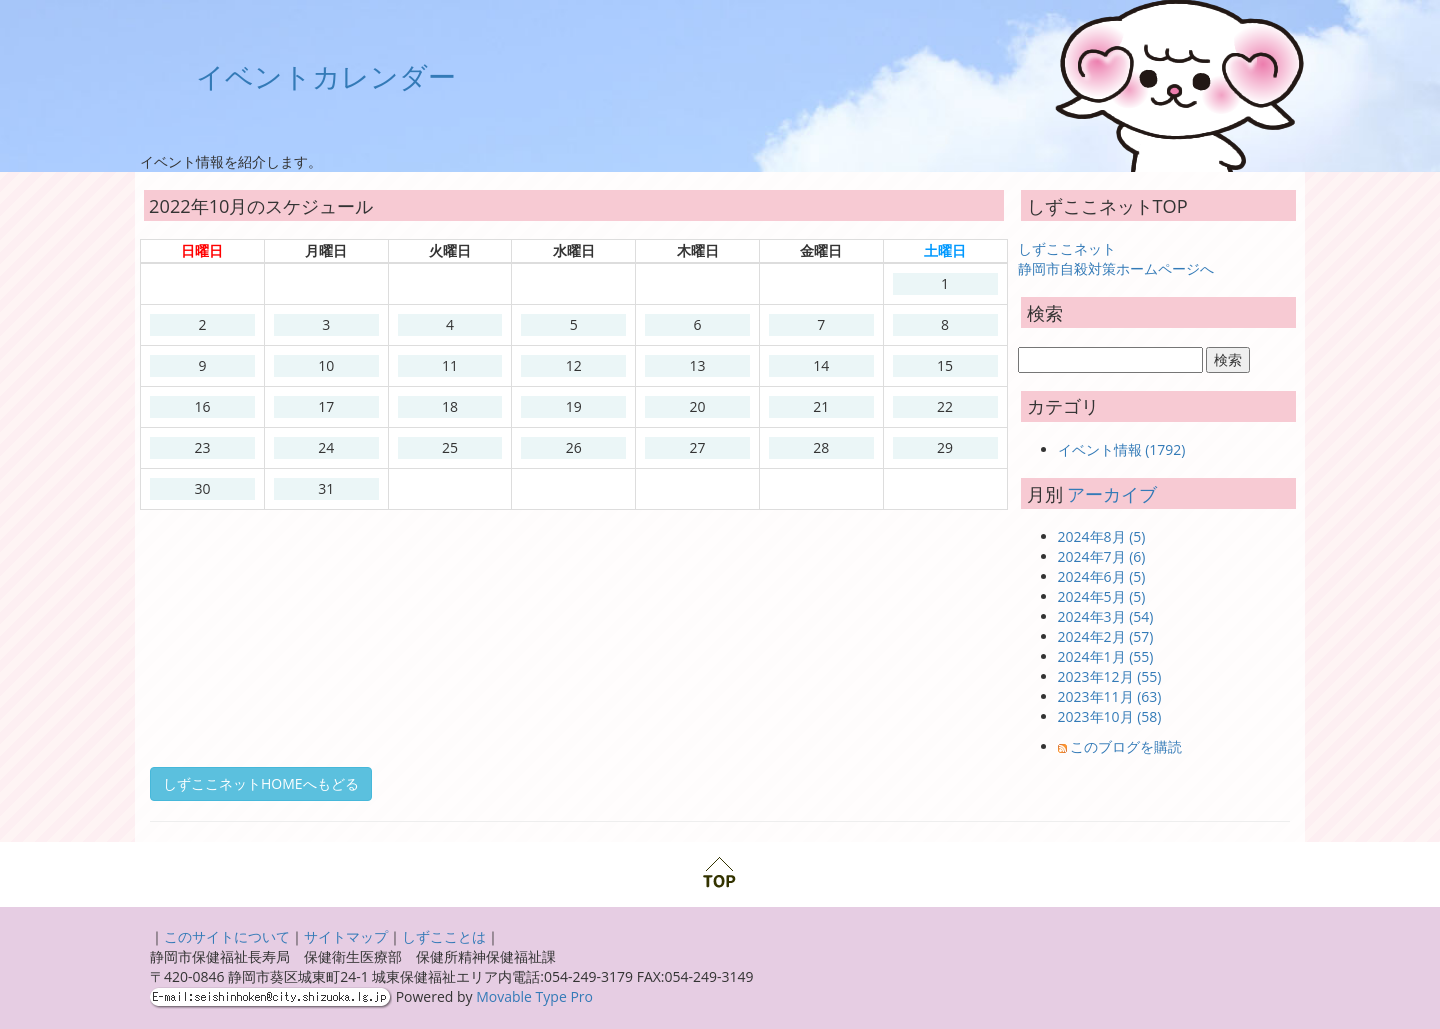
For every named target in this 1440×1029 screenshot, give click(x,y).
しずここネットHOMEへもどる (261, 783)
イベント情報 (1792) (1122, 449)
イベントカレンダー (326, 76)
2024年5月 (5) (1102, 596)
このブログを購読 (1126, 746)
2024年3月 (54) (1106, 616)
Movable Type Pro (534, 996)
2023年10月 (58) (1110, 716)
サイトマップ (346, 936)
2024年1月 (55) (1106, 656)
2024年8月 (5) (1102, 536)
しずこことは (444, 936)
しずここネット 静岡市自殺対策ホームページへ (1116, 258)
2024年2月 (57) (1106, 636)
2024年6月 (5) (1102, 576)
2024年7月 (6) (1102, 556)
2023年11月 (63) (1110, 696)
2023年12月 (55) (1110, 676)
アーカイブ (1112, 494)
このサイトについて (227, 936)
